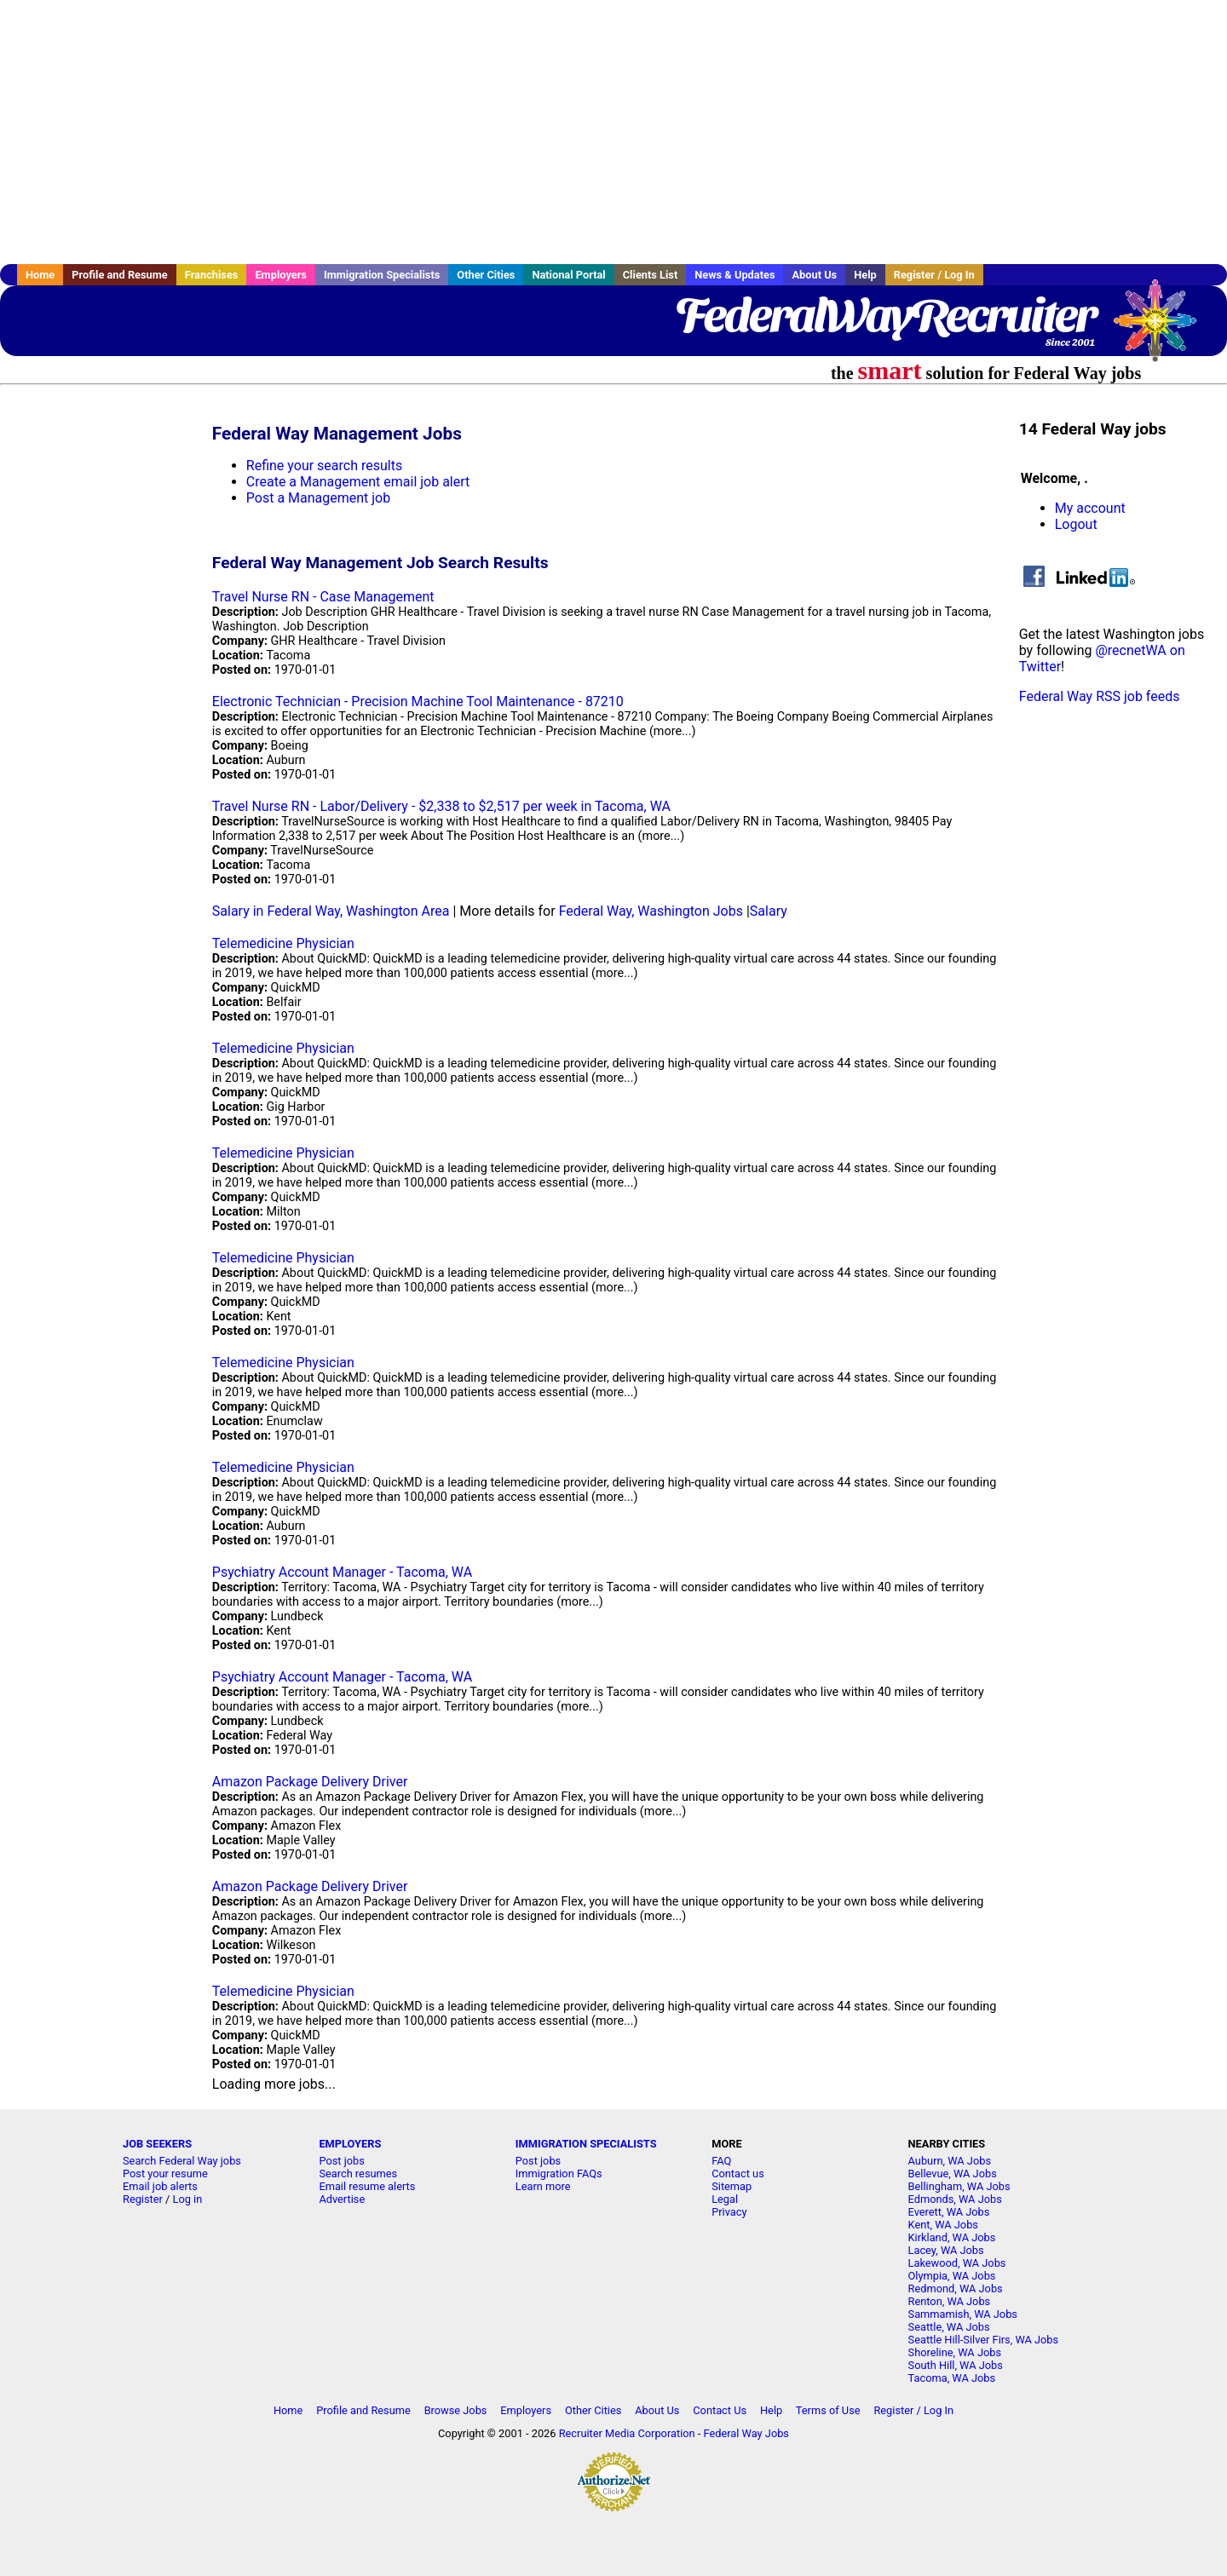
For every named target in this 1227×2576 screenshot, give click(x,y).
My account (1090, 508)
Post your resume (165, 2173)
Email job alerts (160, 2186)
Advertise (342, 2199)
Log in (188, 2199)
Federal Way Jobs (746, 2433)
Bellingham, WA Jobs (959, 2186)
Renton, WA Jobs (949, 2301)
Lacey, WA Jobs (946, 2250)
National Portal (568, 274)
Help (865, 274)
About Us (814, 274)
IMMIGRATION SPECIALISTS (586, 2143)
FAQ (721, 2160)
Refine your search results (324, 465)
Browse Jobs (455, 2410)
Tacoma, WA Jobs (952, 2378)
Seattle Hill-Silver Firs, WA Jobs (983, 2339)
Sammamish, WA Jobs (962, 2314)
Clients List (650, 274)
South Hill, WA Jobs (955, 2365)
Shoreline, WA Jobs (954, 2352)
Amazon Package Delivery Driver (310, 1782)
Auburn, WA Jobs (949, 2160)
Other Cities (486, 274)
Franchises (212, 274)
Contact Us (719, 2410)
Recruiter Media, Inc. (1163, 328)
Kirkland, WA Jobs (952, 2237)
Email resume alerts (367, 2186)
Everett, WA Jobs (949, 2211)
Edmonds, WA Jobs (955, 2199)
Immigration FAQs (559, 2173)
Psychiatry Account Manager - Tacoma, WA (342, 1572)
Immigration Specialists (382, 274)
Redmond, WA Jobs (955, 2288)
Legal (724, 2199)
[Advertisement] (613, 132)
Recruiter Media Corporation (627, 2433)
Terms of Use (828, 2410)
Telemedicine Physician (283, 943)
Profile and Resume (120, 274)
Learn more (543, 2186)
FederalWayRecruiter (885, 315)
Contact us (737, 2173)
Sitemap (731, 2186)
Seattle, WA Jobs (949, 2326)
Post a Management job (318, 498)
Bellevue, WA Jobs (952, 2173)
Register (143, 2199)
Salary (768, 911)
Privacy (728, 2211)
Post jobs (341, 2160)
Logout (1076, 524)
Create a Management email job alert (357, 482)
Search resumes (358, 2173)
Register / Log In (934, 274)
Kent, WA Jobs (943, 2224)
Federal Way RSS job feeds (1099, 696)
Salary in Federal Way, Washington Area (331, 911)
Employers (281, 274)
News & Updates (734, 274)
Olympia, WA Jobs (952, 2275)
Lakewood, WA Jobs (957, 2263)
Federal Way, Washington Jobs (651, 911)
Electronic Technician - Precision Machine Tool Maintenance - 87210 (418, 701)
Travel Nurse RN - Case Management (323, 597)
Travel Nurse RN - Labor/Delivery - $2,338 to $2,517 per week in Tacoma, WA (441, 806)
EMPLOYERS (350, 2143)
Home (40, 274)
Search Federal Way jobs (182, 2160)
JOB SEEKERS (157, 2143)
